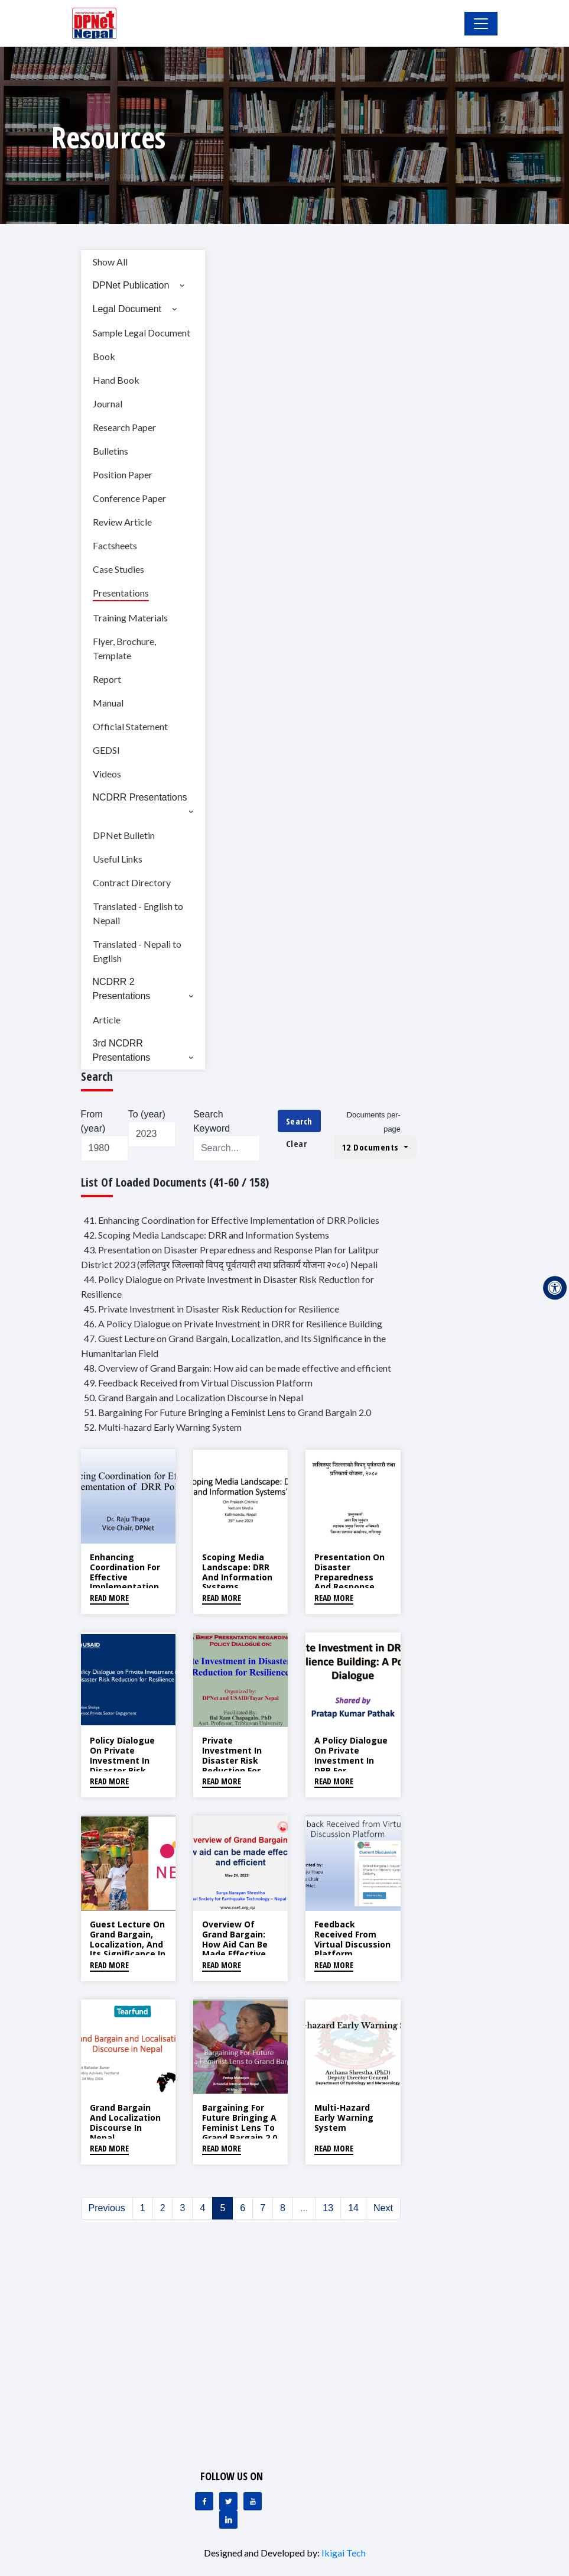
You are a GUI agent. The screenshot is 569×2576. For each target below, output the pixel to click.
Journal (107, 403)
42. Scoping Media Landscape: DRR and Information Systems (206, 1234)
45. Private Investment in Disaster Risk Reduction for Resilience (211, 1308)
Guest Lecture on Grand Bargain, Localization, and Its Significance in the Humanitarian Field (127, 1954)
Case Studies (118, 569)
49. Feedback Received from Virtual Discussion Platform (198, 1382)
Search (299, 1121)
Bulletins (110, 450)
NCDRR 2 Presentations (122, 989)
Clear (296, 1143)
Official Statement (130, 726)
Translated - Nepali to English (137, 951)
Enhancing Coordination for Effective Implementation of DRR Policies (125, 1576)
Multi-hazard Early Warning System (343, 2117)
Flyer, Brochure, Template (124, 648)
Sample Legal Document (141, 332)
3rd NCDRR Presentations (122, 1050)
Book (104, 356)
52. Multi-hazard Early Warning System (163, 1427)
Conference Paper (129, 498)
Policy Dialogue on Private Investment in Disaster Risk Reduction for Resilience (122, 1765)
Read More (109, 1597)
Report (107, 679)
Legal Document (127, 309)
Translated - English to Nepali (138, 913)
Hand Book (116, 379)
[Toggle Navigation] (481, 23)
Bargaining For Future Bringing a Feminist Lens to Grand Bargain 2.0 (239, 2122)
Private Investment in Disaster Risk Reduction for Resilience (232, 1760)
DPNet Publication (131, 285)
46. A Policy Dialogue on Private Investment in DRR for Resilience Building (233, 1323)
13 (328, 2208)
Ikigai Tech (343, 2552)
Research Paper (124, 427)
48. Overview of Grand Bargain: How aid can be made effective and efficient (237, 1367)
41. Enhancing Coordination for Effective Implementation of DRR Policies (231, 1220)
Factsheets (115, 545)
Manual (108, 702)
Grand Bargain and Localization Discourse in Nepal (125, 2122)
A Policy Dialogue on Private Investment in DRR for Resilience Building (351, 1765)
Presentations (121, 592)
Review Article (122, 521)
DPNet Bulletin (124, 835)
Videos (107, 773)
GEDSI (106, 750)
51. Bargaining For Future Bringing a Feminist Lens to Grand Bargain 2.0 (227, 1412)
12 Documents (372, 1147)
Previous (107, 2208)
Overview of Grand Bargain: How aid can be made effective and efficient (235, 1944)
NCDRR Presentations (140, 797)
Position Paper (122, 474)
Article (107, 1019)
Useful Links (117, 858)
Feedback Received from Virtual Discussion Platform (352, 1939)
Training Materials (130, 617)
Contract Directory (132, 882)
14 (353, 2208)
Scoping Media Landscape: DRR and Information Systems (237, 1571)
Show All (110, 261)
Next (383, 2208)
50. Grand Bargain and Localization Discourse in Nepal (193, 1397)
